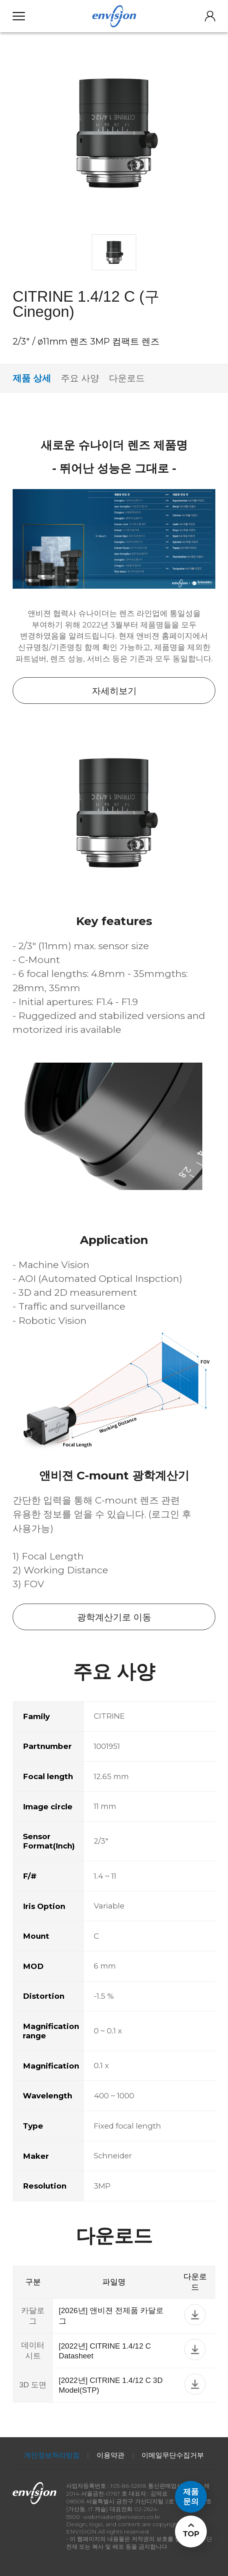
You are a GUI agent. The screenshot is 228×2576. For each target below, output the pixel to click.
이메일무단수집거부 (173, 2455)
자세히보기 (114, 690)
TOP (191, 2533)
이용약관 (110, 2455)
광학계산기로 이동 (114, 1617)
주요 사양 (80, 378)
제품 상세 (32, 378)
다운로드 (127, 378)
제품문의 (191, 2496)
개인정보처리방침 (52, 2455)
